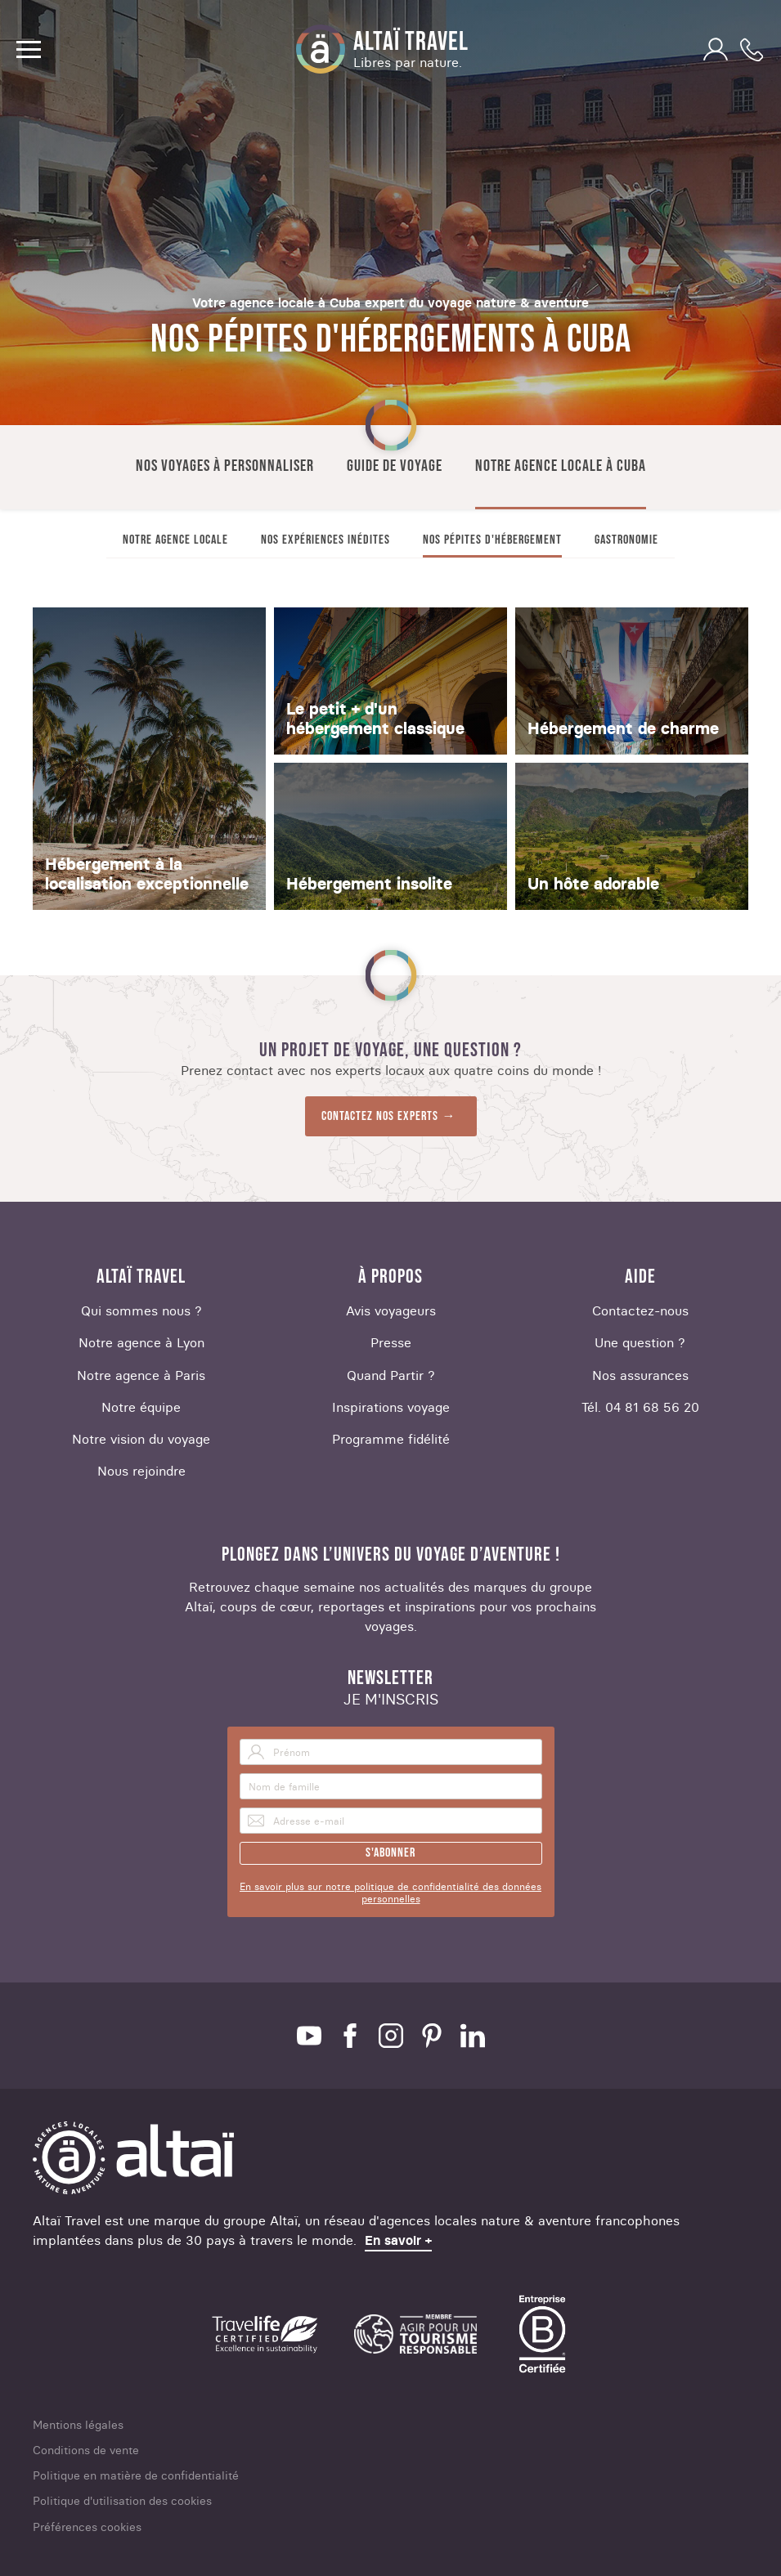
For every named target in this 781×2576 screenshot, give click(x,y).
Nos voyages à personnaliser (225, 466)
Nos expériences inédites (325, 540)
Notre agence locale (175, 540)
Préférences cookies (87, 2527)
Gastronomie (626, 540)
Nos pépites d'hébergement (492, 540)
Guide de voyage (394, 466)
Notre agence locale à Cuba (560, 466)
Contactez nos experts (379, 1116)
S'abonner (390, 1853)
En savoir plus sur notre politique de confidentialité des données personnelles (390, 1892)
